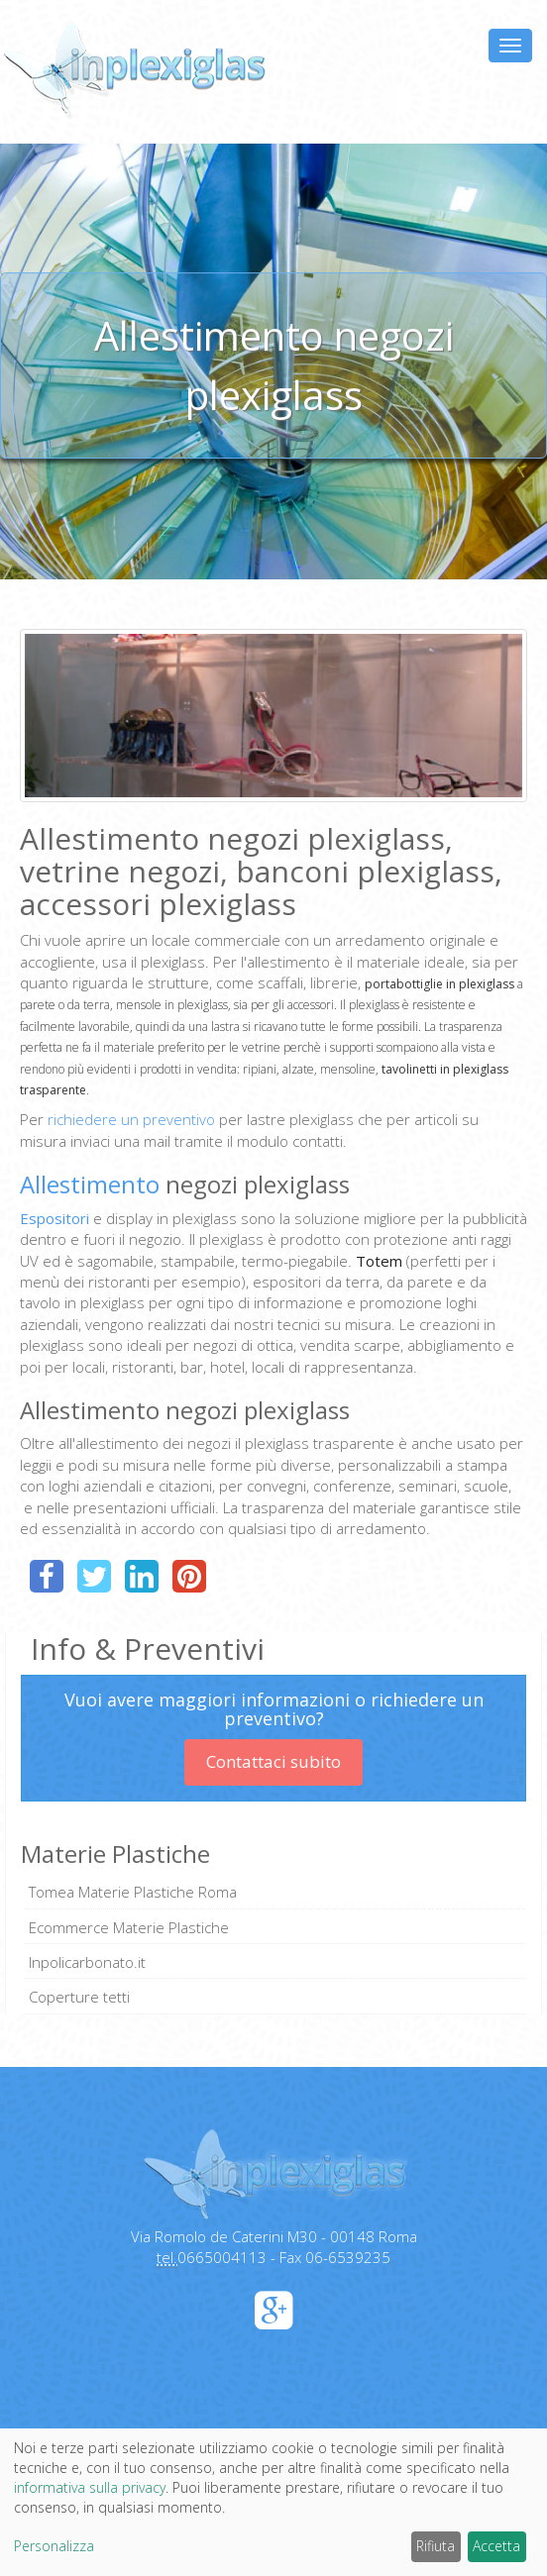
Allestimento (90, 1184)
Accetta (496, 2545)
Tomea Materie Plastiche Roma (133, 1892)
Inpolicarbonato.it (87, 1962)
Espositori (56, 1218)
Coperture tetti (79, 1997)
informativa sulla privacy (89, 2487)
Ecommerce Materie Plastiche (129, 1927)
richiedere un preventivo (131, 1119)
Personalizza (54, 2545)
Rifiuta (435, 2545)
